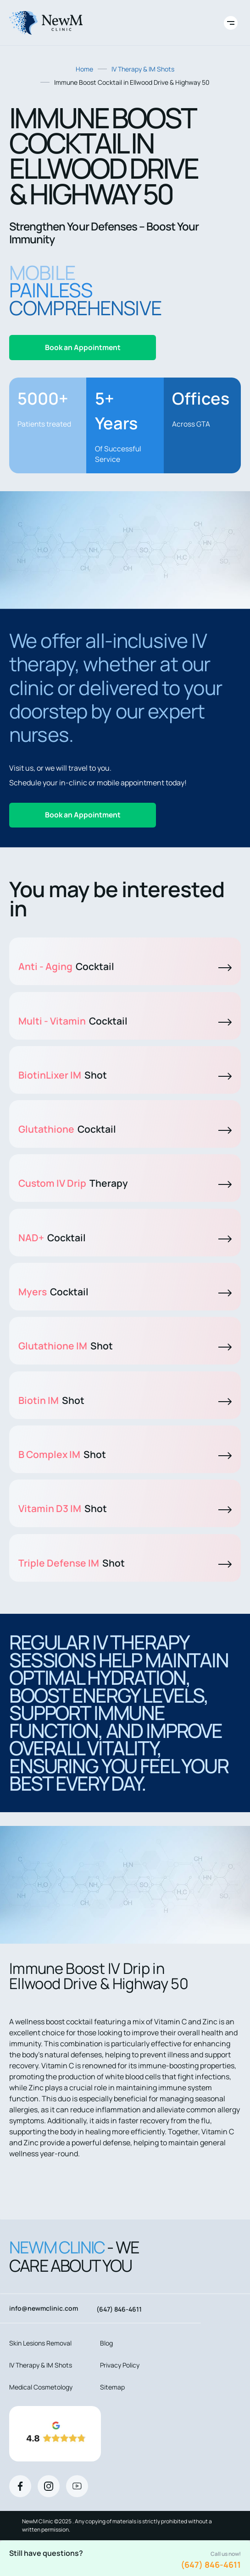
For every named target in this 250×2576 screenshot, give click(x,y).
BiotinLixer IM (125, 1075)
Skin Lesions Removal (40, 2343)
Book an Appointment (83, 347)
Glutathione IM (125, 1345)
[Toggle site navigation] (231, 23)
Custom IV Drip (125, 1183)
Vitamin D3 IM (125, 1508)
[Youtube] (77, 2486)
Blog (106, 2343)
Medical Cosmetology (40, 2387)
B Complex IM (125, 1454)
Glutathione (125, 1129)
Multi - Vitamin (125, 1020)
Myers (125, 1291)
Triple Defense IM (125, 1563)
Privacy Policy (119, 2365)
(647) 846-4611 (211, 2564)
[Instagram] (49, 2486)
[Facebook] (20, 2486)
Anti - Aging (125, 966)
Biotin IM (125, 1400)
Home (84, 69)
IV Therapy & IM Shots (142, 69)
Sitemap (112, 2387)
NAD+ (125, 1237)
